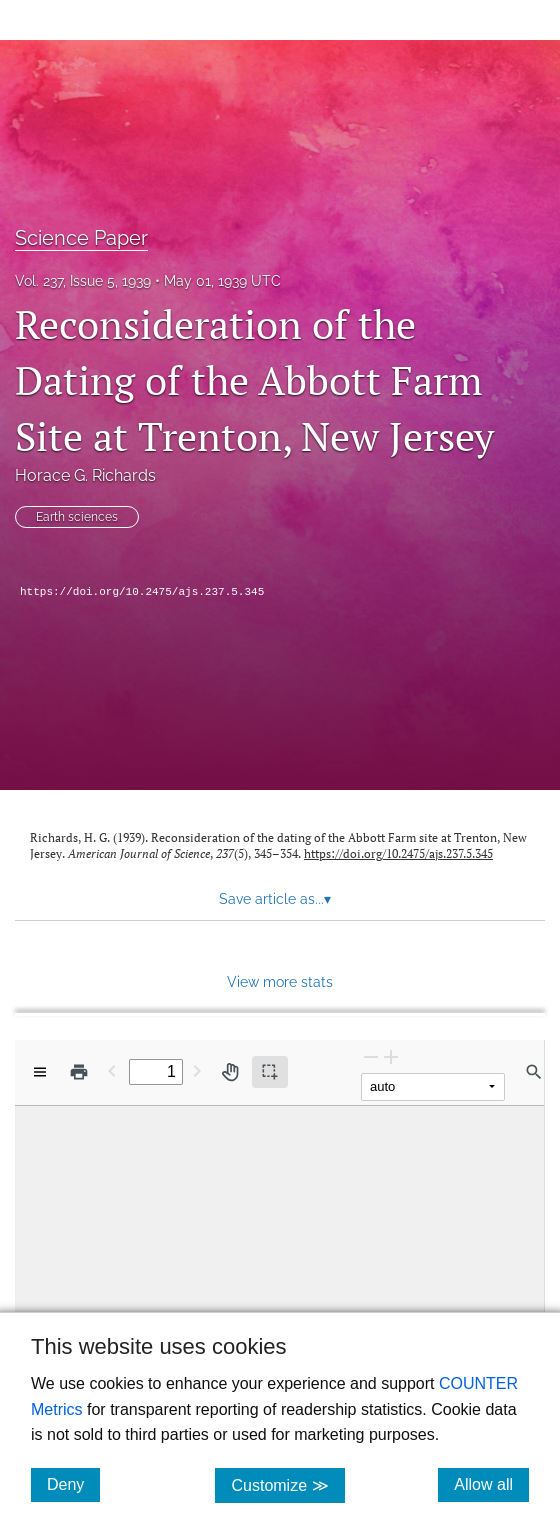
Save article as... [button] (275, 899)
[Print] (79, 1072)
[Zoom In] (391, 1056)
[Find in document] (534, 1072)
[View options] (40, 1072)
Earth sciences (77, 517)
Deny (73, 1484)
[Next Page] (197, 1070)
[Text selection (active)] (270, 1072)
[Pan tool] (230, 1072)
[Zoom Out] (371, 1056)
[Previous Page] (112, 1070)
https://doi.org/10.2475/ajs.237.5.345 (142, 592)
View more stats (280, 981)
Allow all (491, 1484)
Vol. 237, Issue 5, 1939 (83, 281)
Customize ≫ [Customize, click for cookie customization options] (287, 1484)
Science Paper (81, 238)
